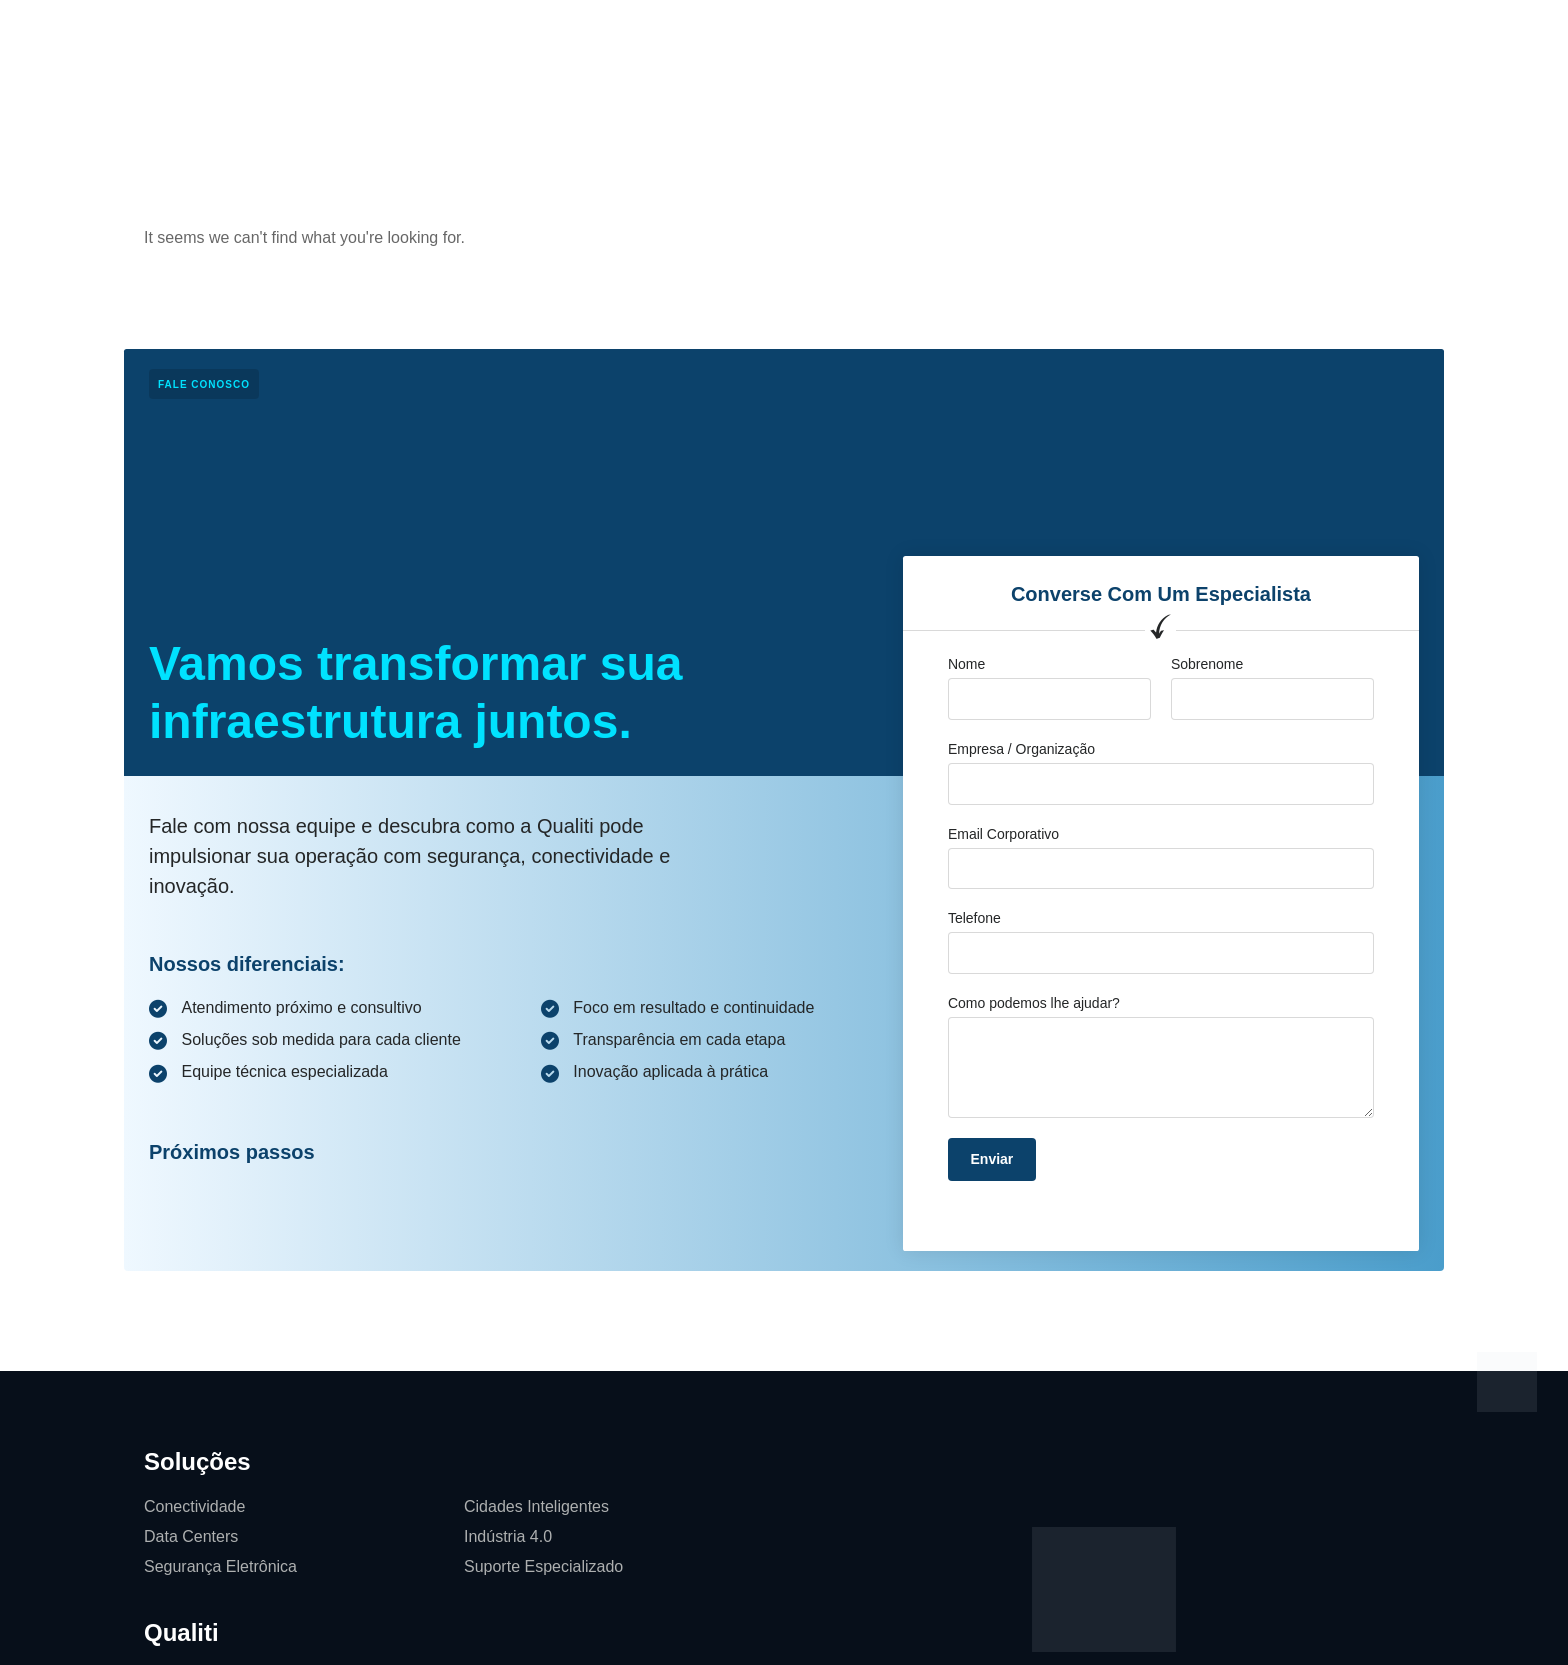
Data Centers (191, 1536)
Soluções (524, 34)
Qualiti (611, 34)
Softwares (1019, 34)
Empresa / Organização (1021, 749)
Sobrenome (1207, 664)
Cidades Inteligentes (536, 1506)
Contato (924, 34)
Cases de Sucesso (732, 34)
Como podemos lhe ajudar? (1034, 1003)
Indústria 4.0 (508, 1536)
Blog (848, 34)
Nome (966, 664)
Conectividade (194, 1506)
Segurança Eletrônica (220, 1566)
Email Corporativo (1003, 834)
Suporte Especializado (543, 1566)
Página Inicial (411, 34)
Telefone (974, 918)
